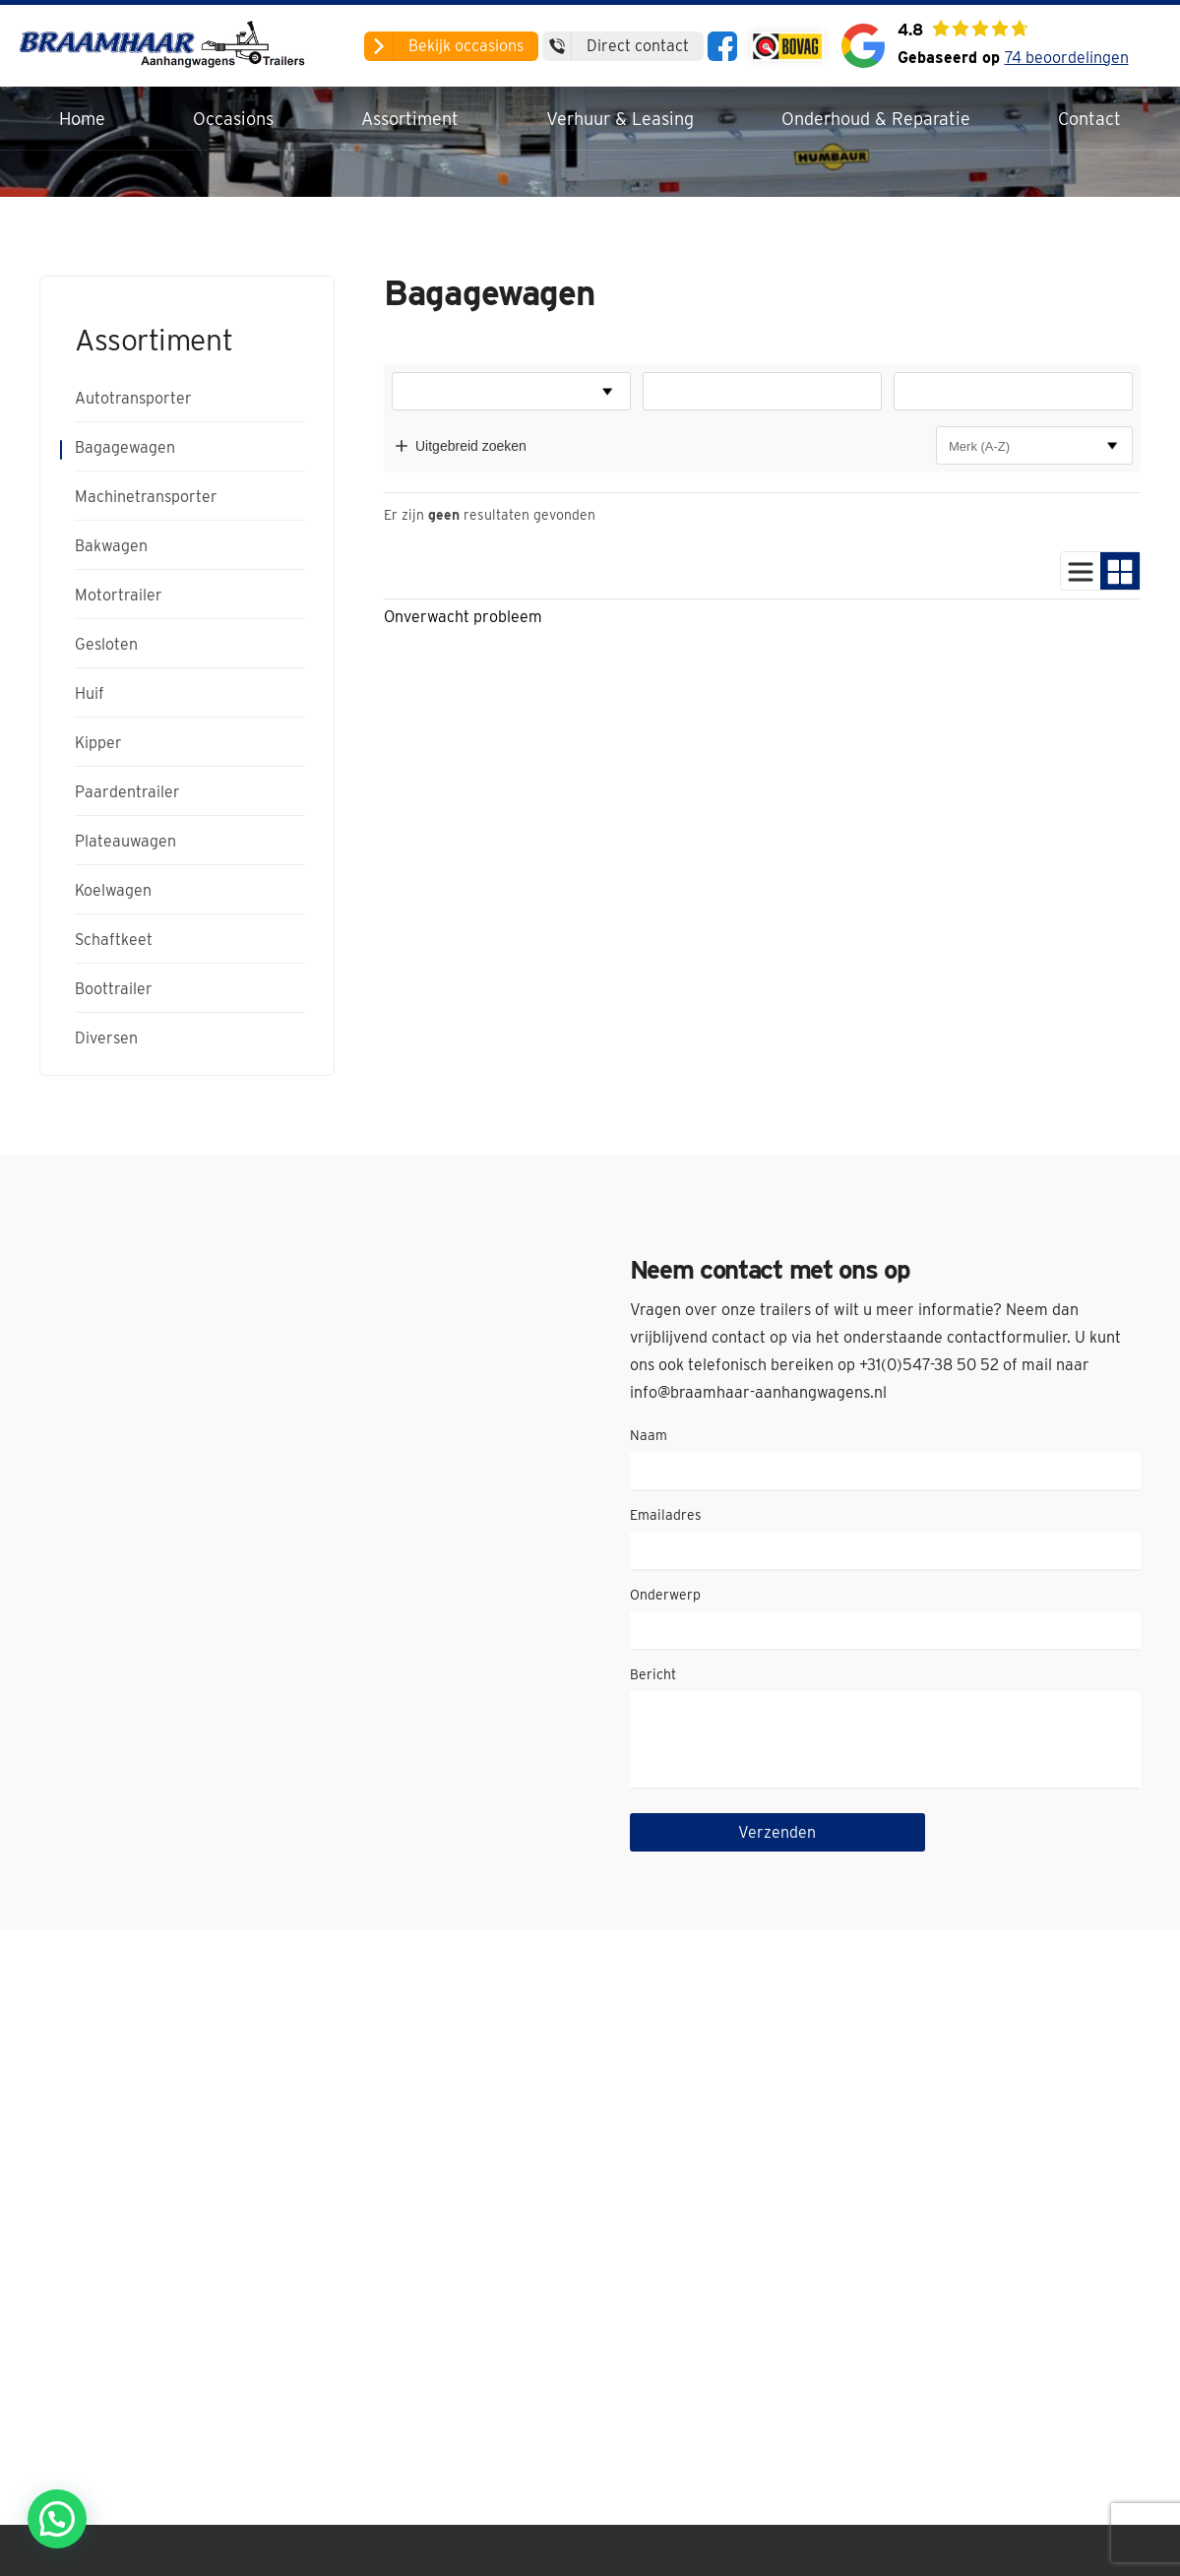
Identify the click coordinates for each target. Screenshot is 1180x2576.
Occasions (233, 118)
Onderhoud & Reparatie (875, 118)
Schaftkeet (114, 940)
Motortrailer (118, 595)
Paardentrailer (127, 792)
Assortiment (410, 118)
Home (82, 118)
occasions (444, 46)
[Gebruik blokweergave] (1120, 571)
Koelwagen (113, 891)
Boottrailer (114, 989)
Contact (1089, 118)
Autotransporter (133, 399)
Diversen (106, 1038)
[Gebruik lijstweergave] (1080, 571)
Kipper (98, 743)
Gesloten (106, 645)
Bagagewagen (125, 448)
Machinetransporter (146, 497)
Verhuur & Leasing (620, 118)
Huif (89, 694)
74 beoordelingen (1067, 57)
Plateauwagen (125, 841)
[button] (57, 2518)
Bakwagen (111, 546)
